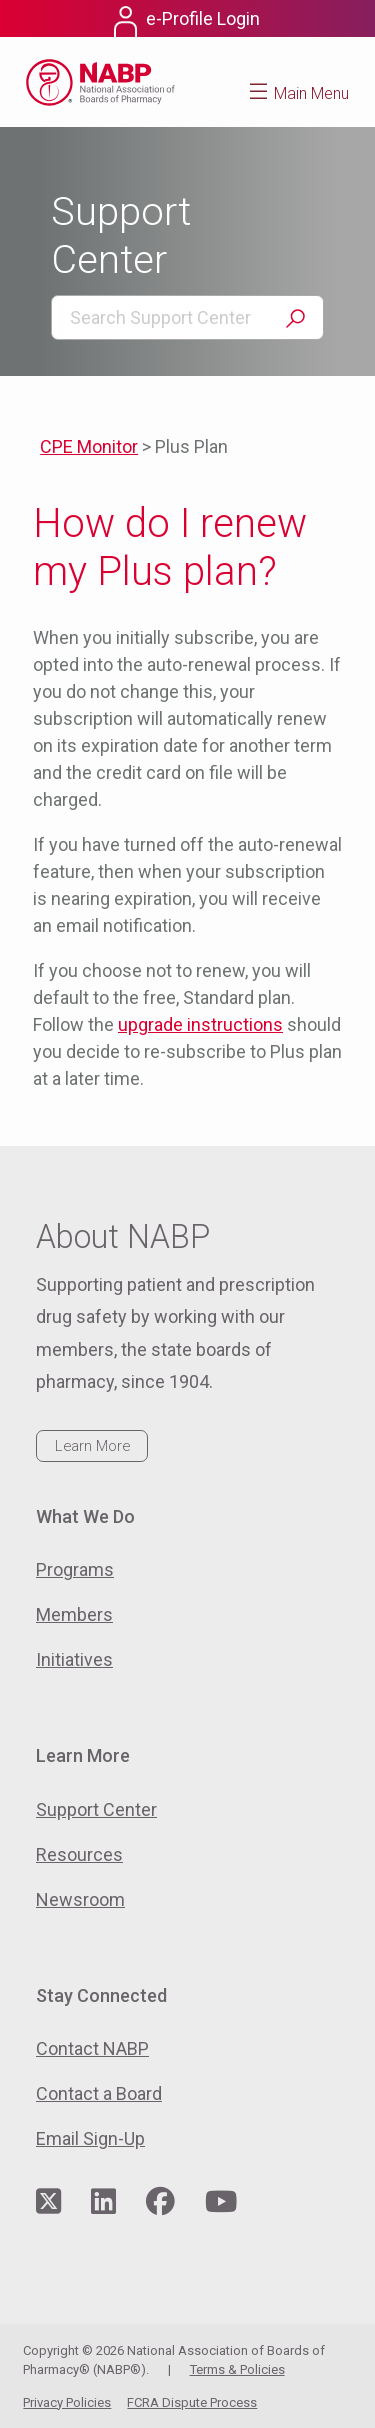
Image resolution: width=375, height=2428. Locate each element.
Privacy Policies (67, 2402)
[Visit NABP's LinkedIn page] (103, 2202)
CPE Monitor (89, 446)
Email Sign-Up (90, 2138)
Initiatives (74, 1659)
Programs (75, 1569)
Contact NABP (92, 2048)
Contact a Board (99, 2093)
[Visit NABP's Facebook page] (160, 2202)
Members (74, 1614)
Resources (79, 1854)
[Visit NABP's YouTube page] (221, 2202)
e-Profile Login (203, 18)
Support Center (96, 1809)
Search (295, 318)
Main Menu (311, 93)
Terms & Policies (237, 2369)
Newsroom (80, 1899)
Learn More (92, 1446)
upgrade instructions (200, 1024)
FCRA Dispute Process (192, 2402)
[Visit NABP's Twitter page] (48, 2202)
